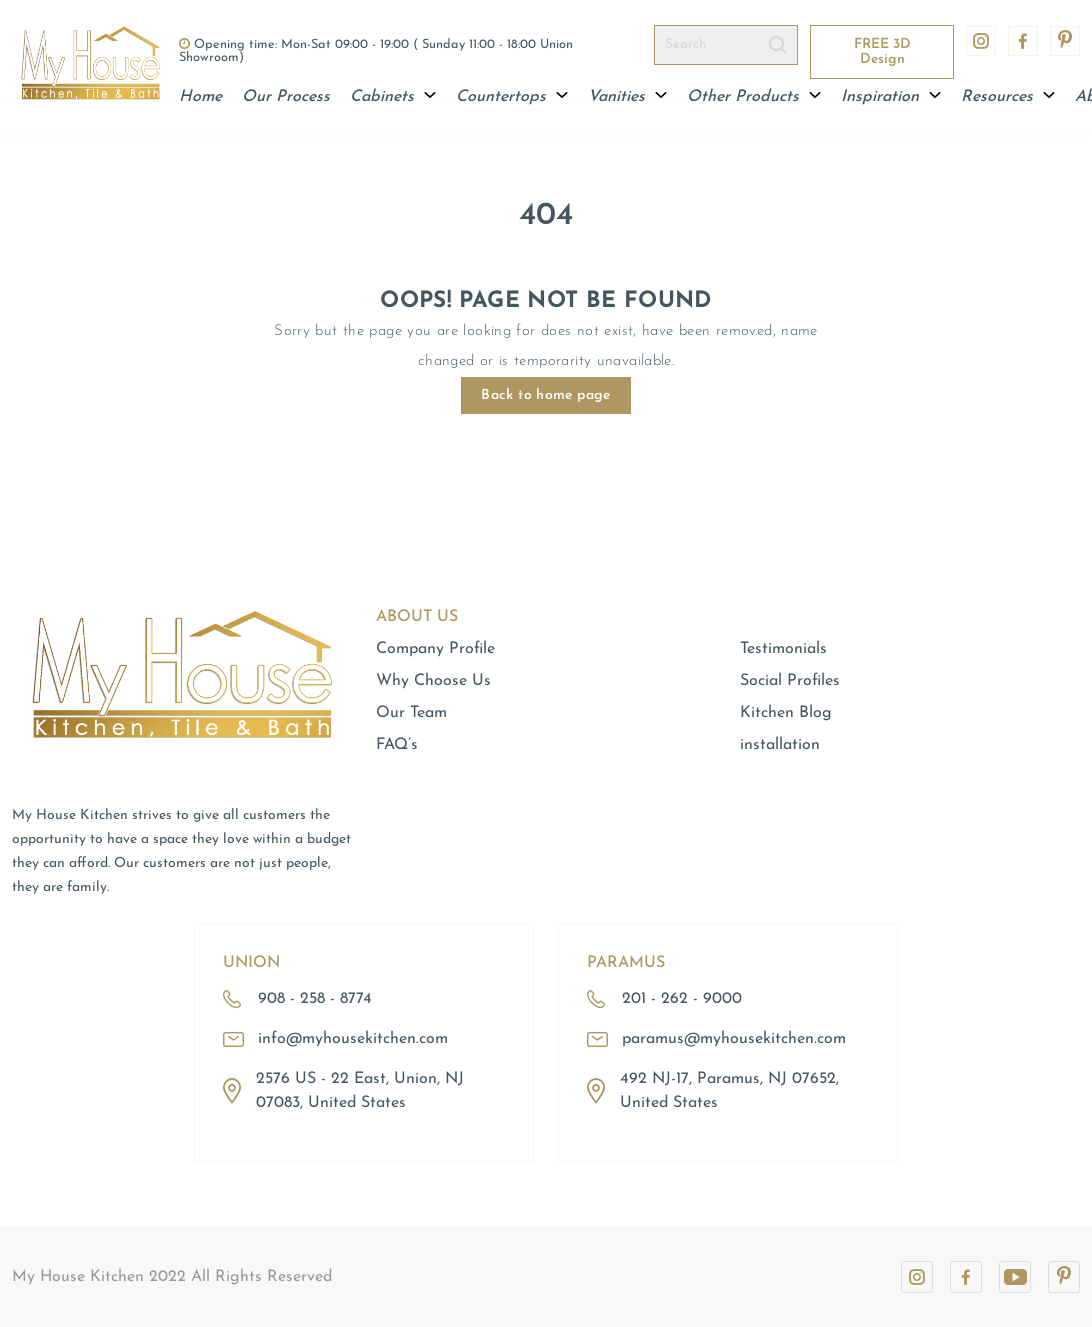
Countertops (512, 97)
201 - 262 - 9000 (682, 999)
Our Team (411, 713)
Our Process (286, 97)
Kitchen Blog (786, 713)
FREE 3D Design (882, 52)
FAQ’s (397, 745)
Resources (1008, 97)
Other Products (754, 97)
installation (780, 745)
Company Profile (435, 649)
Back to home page (545, 395)
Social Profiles (790, 681)
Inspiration (891, 97)
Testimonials (783, 649)
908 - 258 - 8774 (315, 999)
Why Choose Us (433, 681)
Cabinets (393, 97)
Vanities (627, 97)
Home (200, 97)
